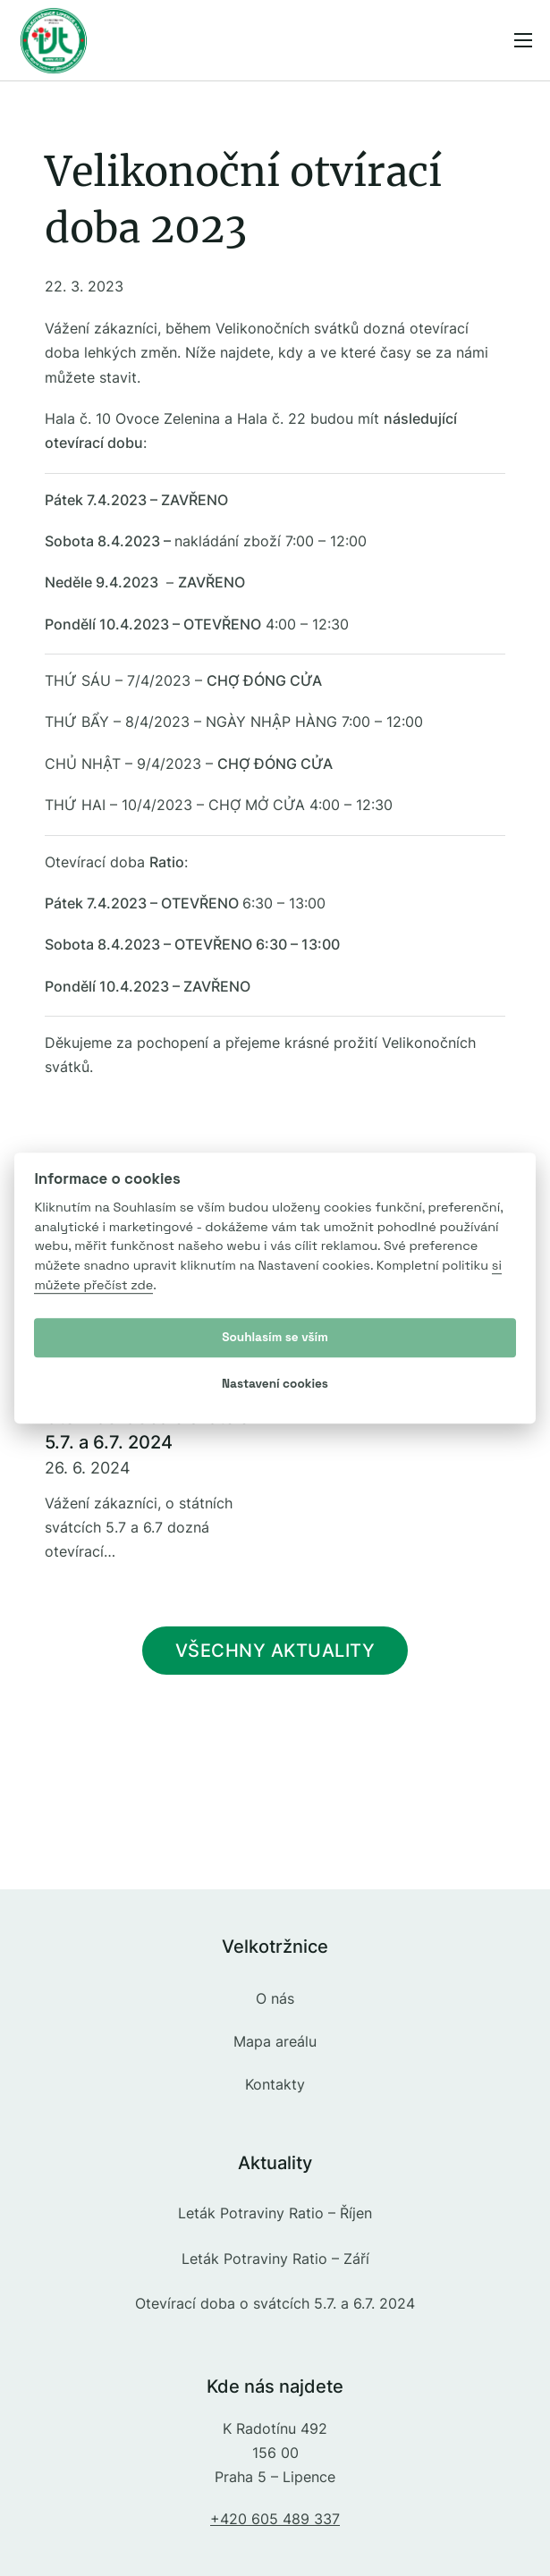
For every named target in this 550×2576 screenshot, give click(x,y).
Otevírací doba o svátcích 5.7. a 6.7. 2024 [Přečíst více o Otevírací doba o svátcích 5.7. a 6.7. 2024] (275, 2303)
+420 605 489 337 (275, 2519)
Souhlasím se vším (275, 1337)
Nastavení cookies (275, 1383)
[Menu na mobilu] (523, 40)
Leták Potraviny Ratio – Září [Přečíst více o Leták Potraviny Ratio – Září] (275, 2259)
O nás (275, 1998)
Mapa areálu (275, 2041)
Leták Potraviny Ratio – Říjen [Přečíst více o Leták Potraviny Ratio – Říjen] (275, 2213)
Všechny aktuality (275, 1650)
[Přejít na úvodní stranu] (53, 40)
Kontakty (275, 2084)
